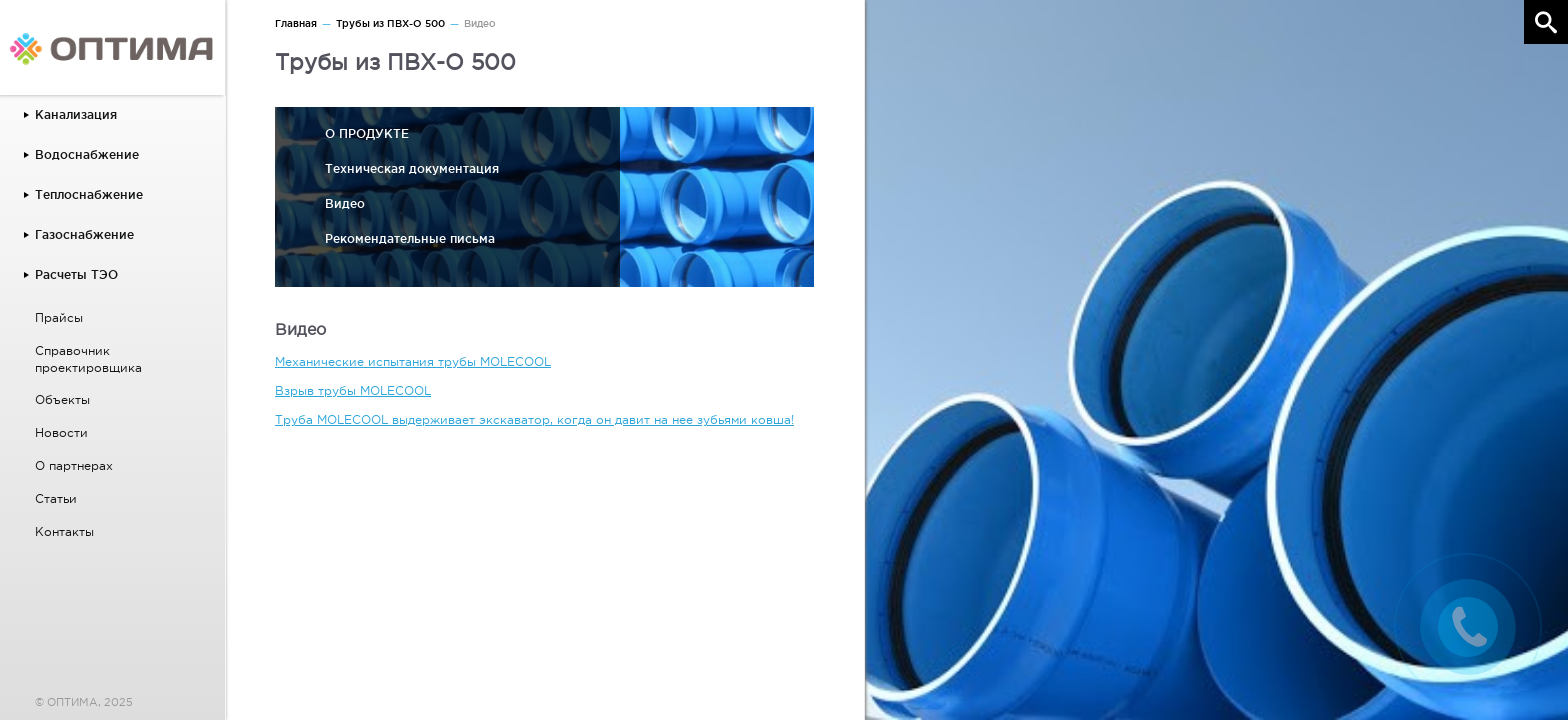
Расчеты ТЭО (76, 274)
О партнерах (74, 466)
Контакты (64, 532)
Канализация (76, 114)
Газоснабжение (84, 234)
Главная (296, 23)
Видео (345, 203)
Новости (61, 433)
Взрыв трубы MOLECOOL (353, 391)
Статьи (56, 499)
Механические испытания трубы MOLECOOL (413, 362)
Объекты (62, 400)
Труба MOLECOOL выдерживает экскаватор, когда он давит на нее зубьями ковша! (534, 420)
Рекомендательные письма (410, 238)
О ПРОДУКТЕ (367, 133)
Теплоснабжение (89, 194)
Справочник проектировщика (88, 359)
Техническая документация (412, 168)
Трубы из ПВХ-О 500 (390, 23)
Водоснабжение (87, 154)
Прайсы (59, 318)
